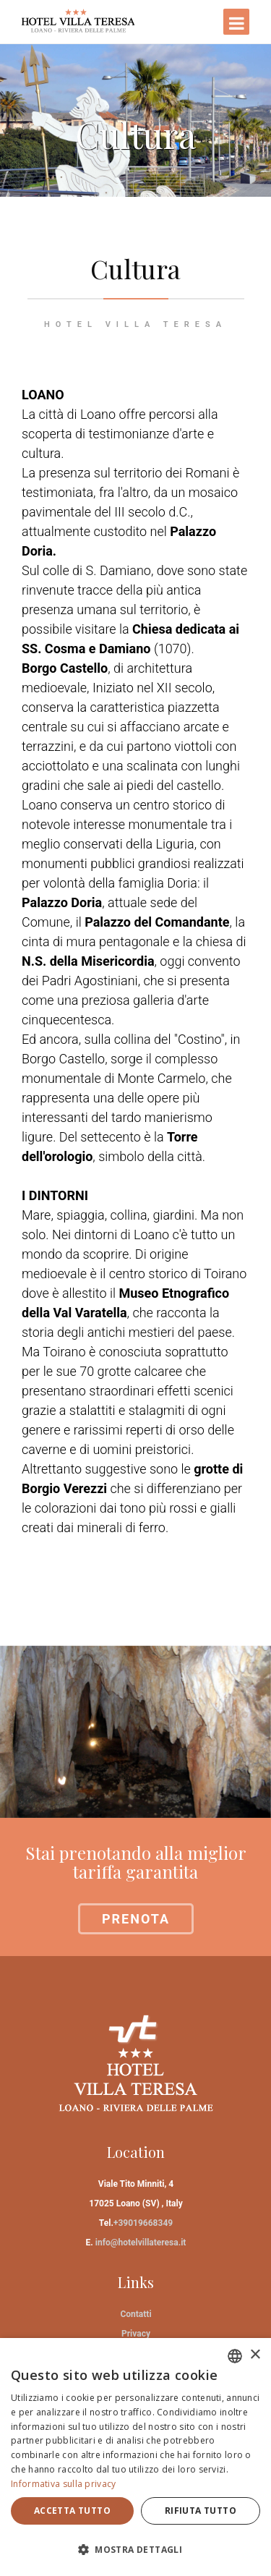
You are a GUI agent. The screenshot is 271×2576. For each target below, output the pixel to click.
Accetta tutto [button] (72, 2510)
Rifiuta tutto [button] (200, 2510)
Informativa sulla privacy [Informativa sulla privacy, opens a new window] (63, 2484)
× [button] (254, 2355)
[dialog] (135, 2457)
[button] (135, 2549)
